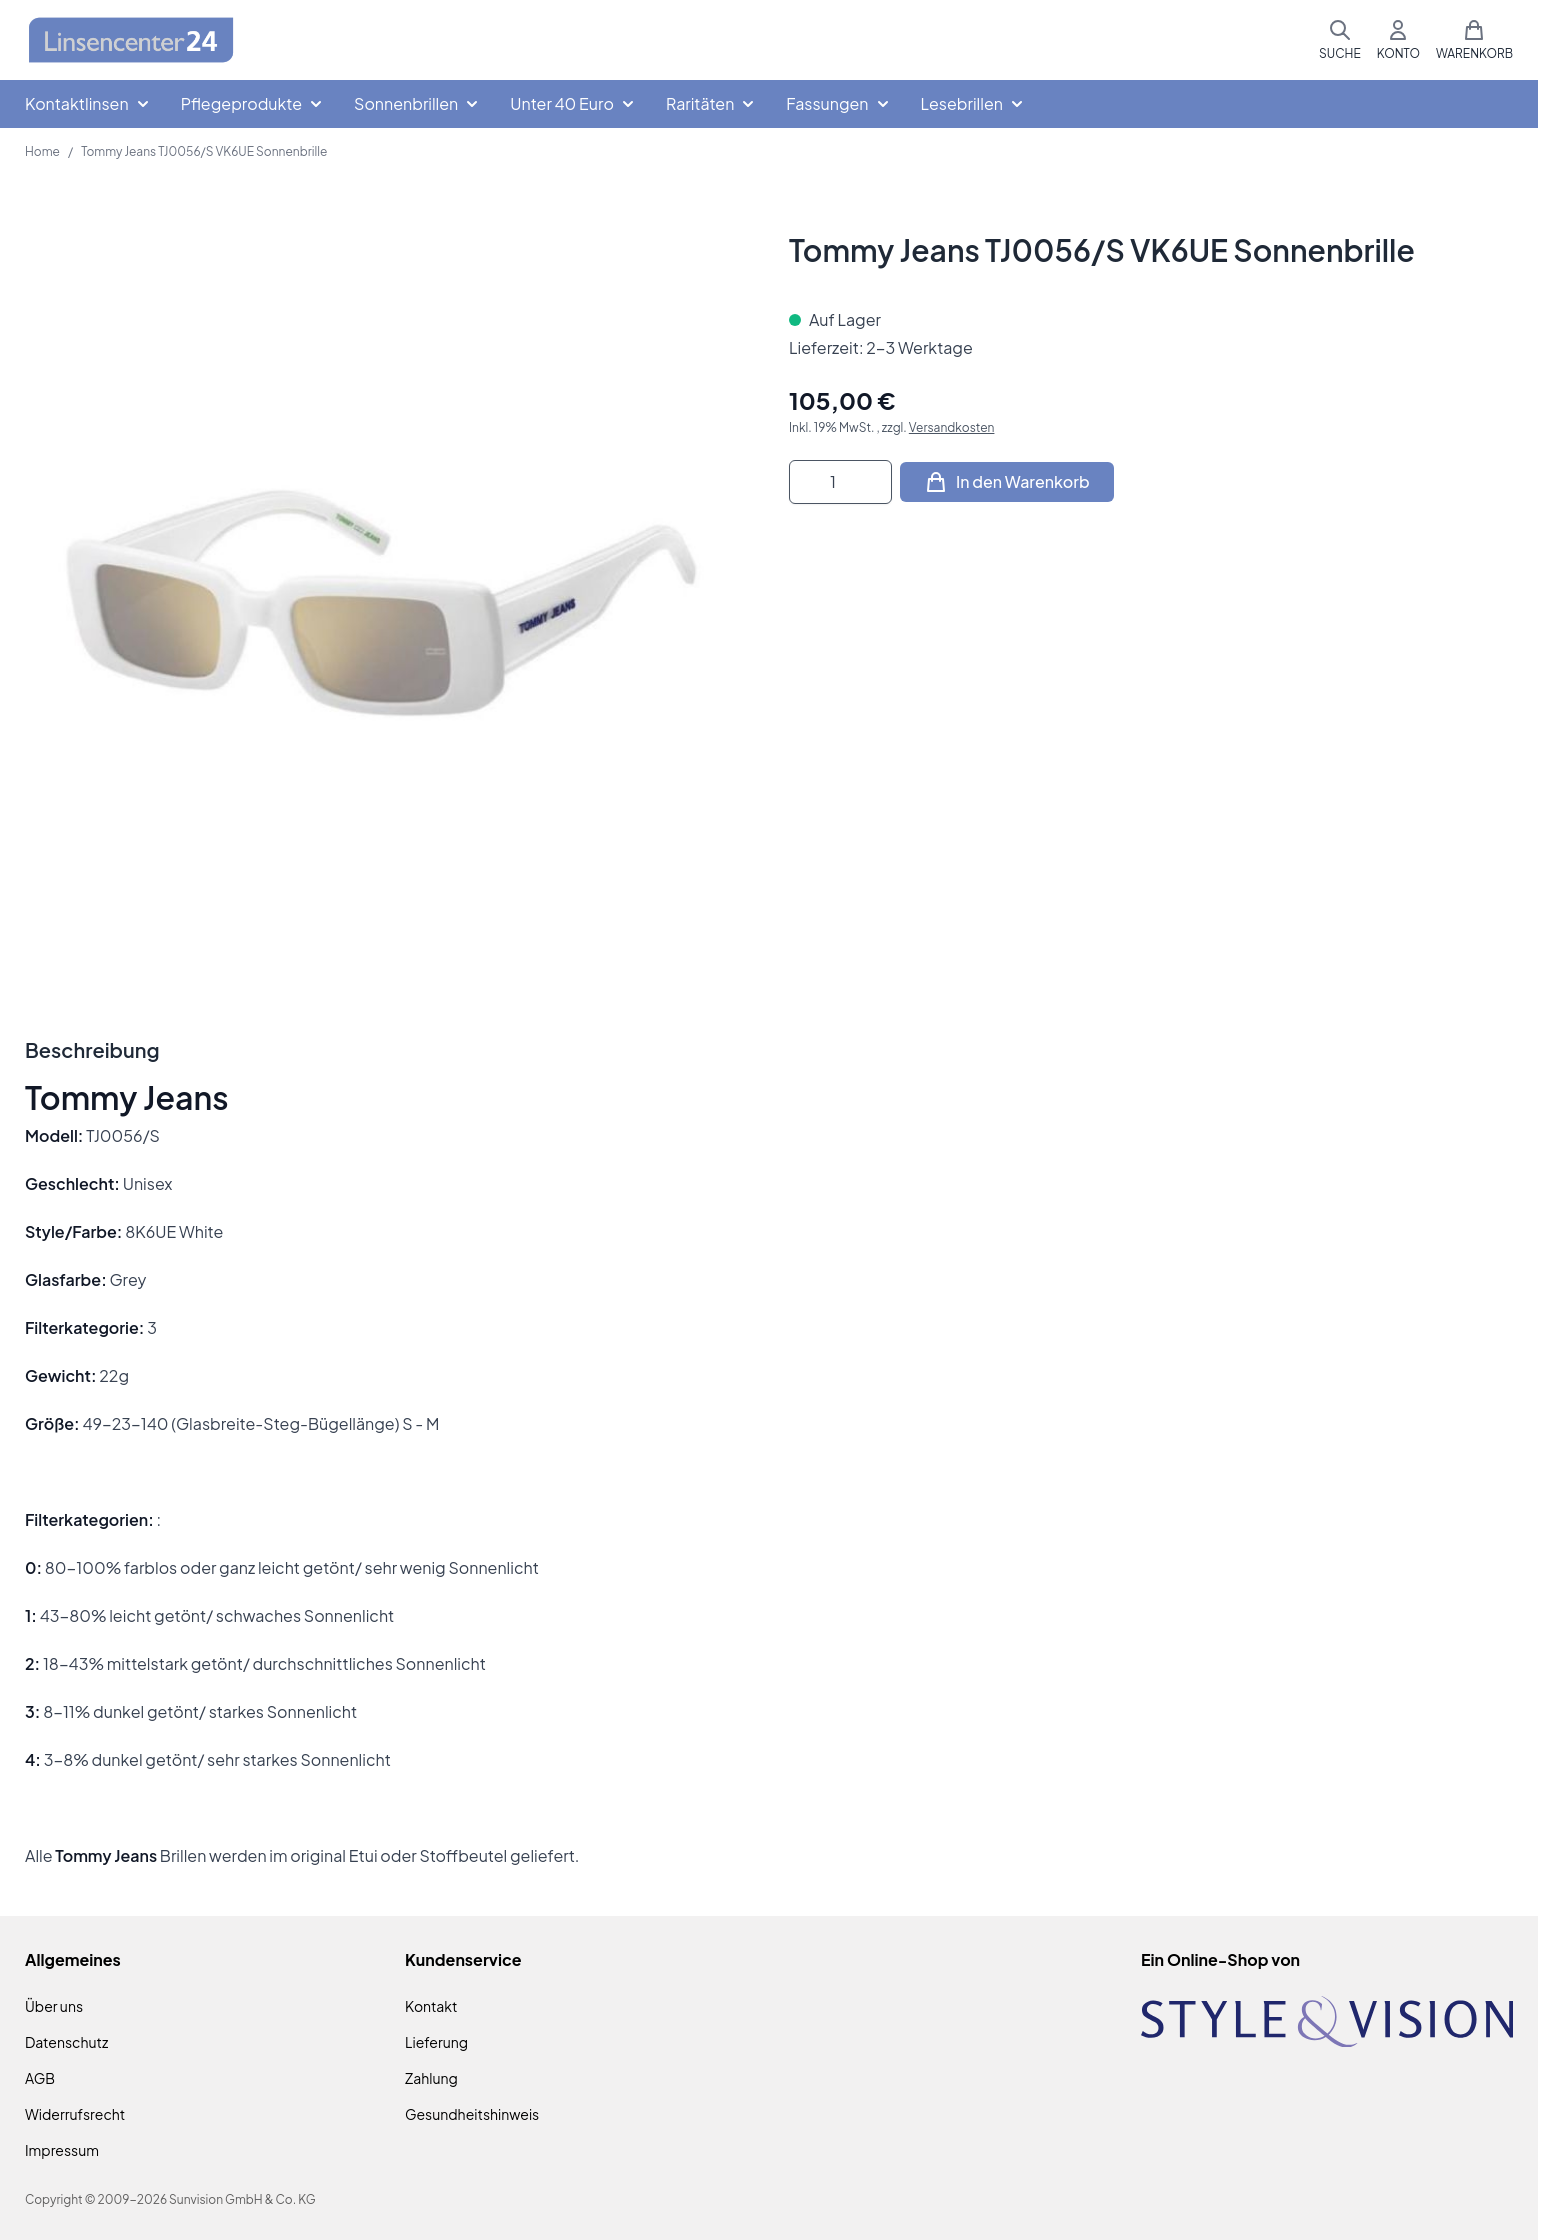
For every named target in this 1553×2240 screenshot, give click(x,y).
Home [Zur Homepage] (42, 151)
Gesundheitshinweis (472, 2114)
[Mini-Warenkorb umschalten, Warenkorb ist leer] (1474, 40)
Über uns (54, 2006)
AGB (40, 2078)
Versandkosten (952, 427)
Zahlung (431, 2078)
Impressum (62, 2150)
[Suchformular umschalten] (1340, 40)
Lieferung (436, 2042)
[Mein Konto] (1398, 40)
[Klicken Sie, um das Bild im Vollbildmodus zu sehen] (387, 594)
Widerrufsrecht (75, 2114)
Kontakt (431, 2006)
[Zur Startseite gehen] (131, 40)
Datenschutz (66, 2042)
